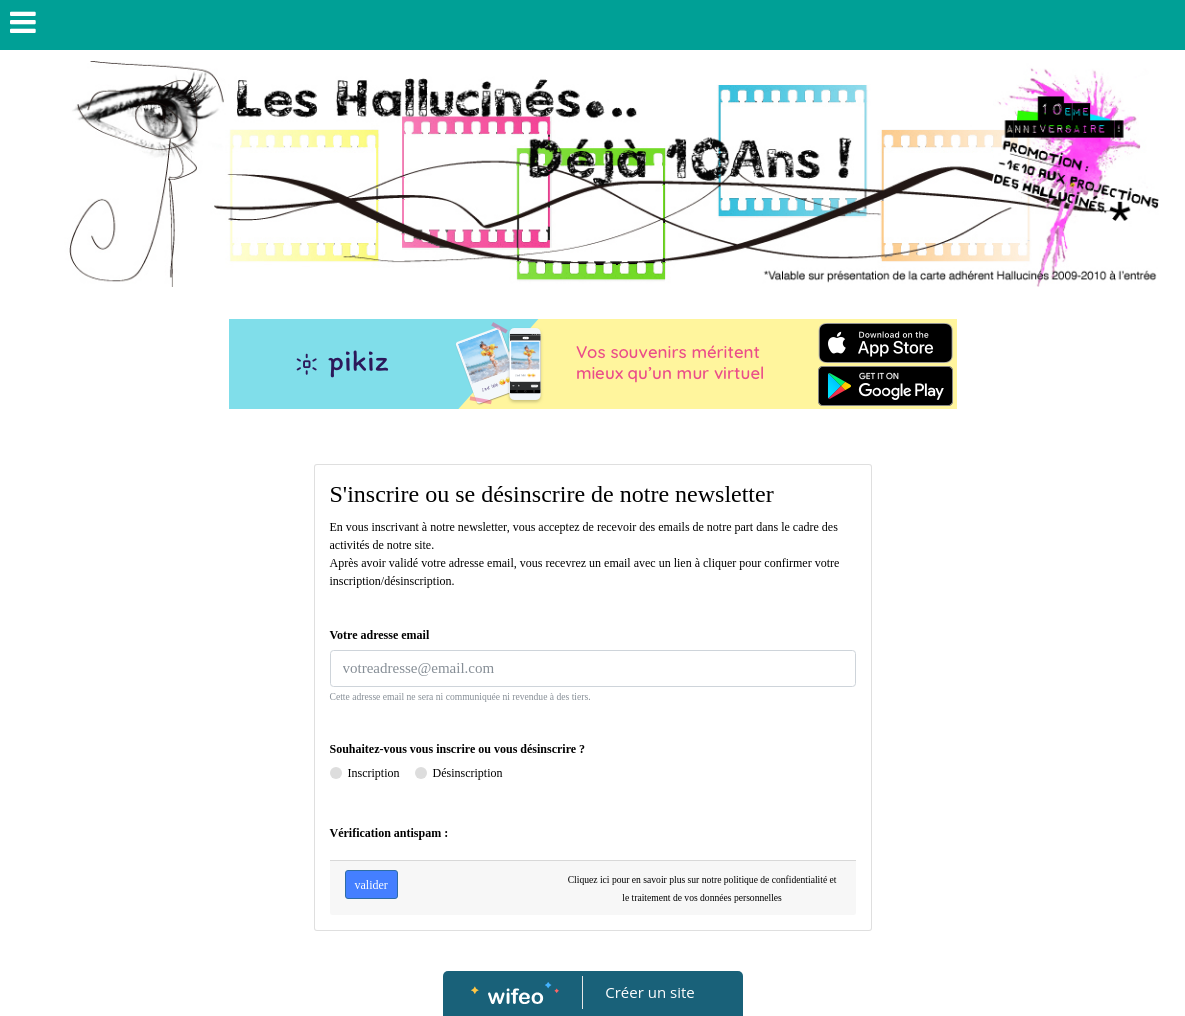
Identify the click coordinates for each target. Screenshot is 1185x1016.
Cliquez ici (589, 879)
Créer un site (649, 992)
